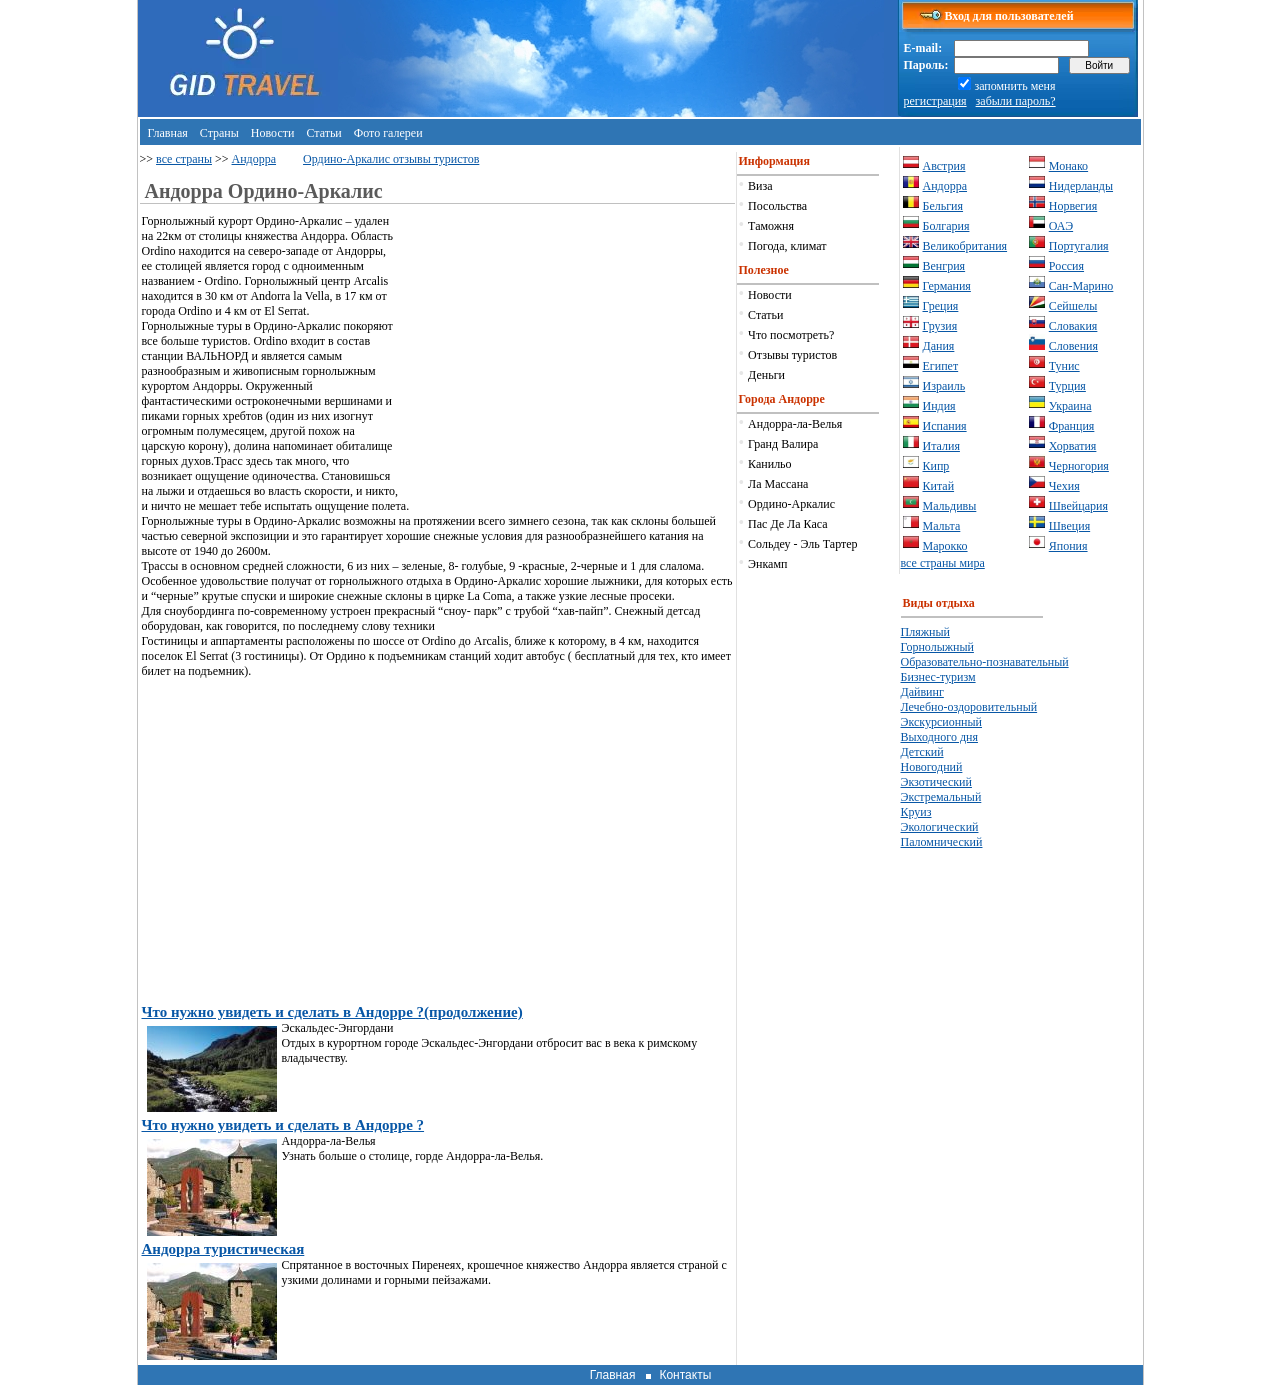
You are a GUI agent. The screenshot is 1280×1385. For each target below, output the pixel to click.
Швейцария (1078, 506)
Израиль (944, 386)
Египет (941, 366)
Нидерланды (1081, 186)
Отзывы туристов (792, 355)
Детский (922, 752)
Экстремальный (941, 797)
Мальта (942, 526)
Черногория (1079, 466)
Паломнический (942, 842)
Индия (939, 406)
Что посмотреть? (791, 335)
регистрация (935, 101)
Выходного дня (939, 737)
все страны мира (943, 563)
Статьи (323, 133)
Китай (939, 486)
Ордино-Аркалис (791, 504)
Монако (1068, 166)
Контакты (685, 1375)
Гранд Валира (783, 444)
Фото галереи (388, 133)
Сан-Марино (1081, 286)
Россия (1066, 266)
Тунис (1064, 366)
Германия (947, 286)
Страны (219, 133)
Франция (1072, 426)
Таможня (771, 226)
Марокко (945, 546)
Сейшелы (1073, 306)
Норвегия (1073, 206)
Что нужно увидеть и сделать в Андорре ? (283, 1125)
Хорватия (1073, 446)
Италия (941, 446)
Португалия (1079, 246)
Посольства (777, 206)
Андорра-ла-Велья (795, 424)
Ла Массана (778, 484)
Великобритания (965, 246)
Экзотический (936, 782)
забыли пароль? (1016, 101)
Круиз (916, 812)
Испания (945, 426)
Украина (1070, 406)
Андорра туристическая (223, 1249)
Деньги (766, 375)
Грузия (940, 326)
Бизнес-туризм (938, 677)
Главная (168, 133)
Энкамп (767, 564)
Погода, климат (787, 246)
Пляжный (925, 632)
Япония (1068, 546)
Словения (1073, 346)
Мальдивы (950, 506)
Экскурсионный (942, 722)
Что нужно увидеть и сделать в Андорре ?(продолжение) (332, 1012)
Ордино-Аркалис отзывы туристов (391, 159)
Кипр (936, 466)
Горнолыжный (937, 647)
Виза (760, 186)
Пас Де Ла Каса (787, 524)
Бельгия (943, 206)
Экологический (940, 827)
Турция (1067, 386)
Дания (939, 346)
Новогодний (932, 767)
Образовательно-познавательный (985, 662)
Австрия (944, 166)
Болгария (946, 226)
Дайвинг (922, 692)
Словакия (1073, 326)
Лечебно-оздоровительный (969, 707)
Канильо (769, 464)
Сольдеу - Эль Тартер (802, 544)
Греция (941, 306)
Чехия (1064, 486)
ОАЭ (1061, 226)
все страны (184, 159)
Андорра (254, 159)
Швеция (1069, 526)
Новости (273, 133)
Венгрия (944, 266)
